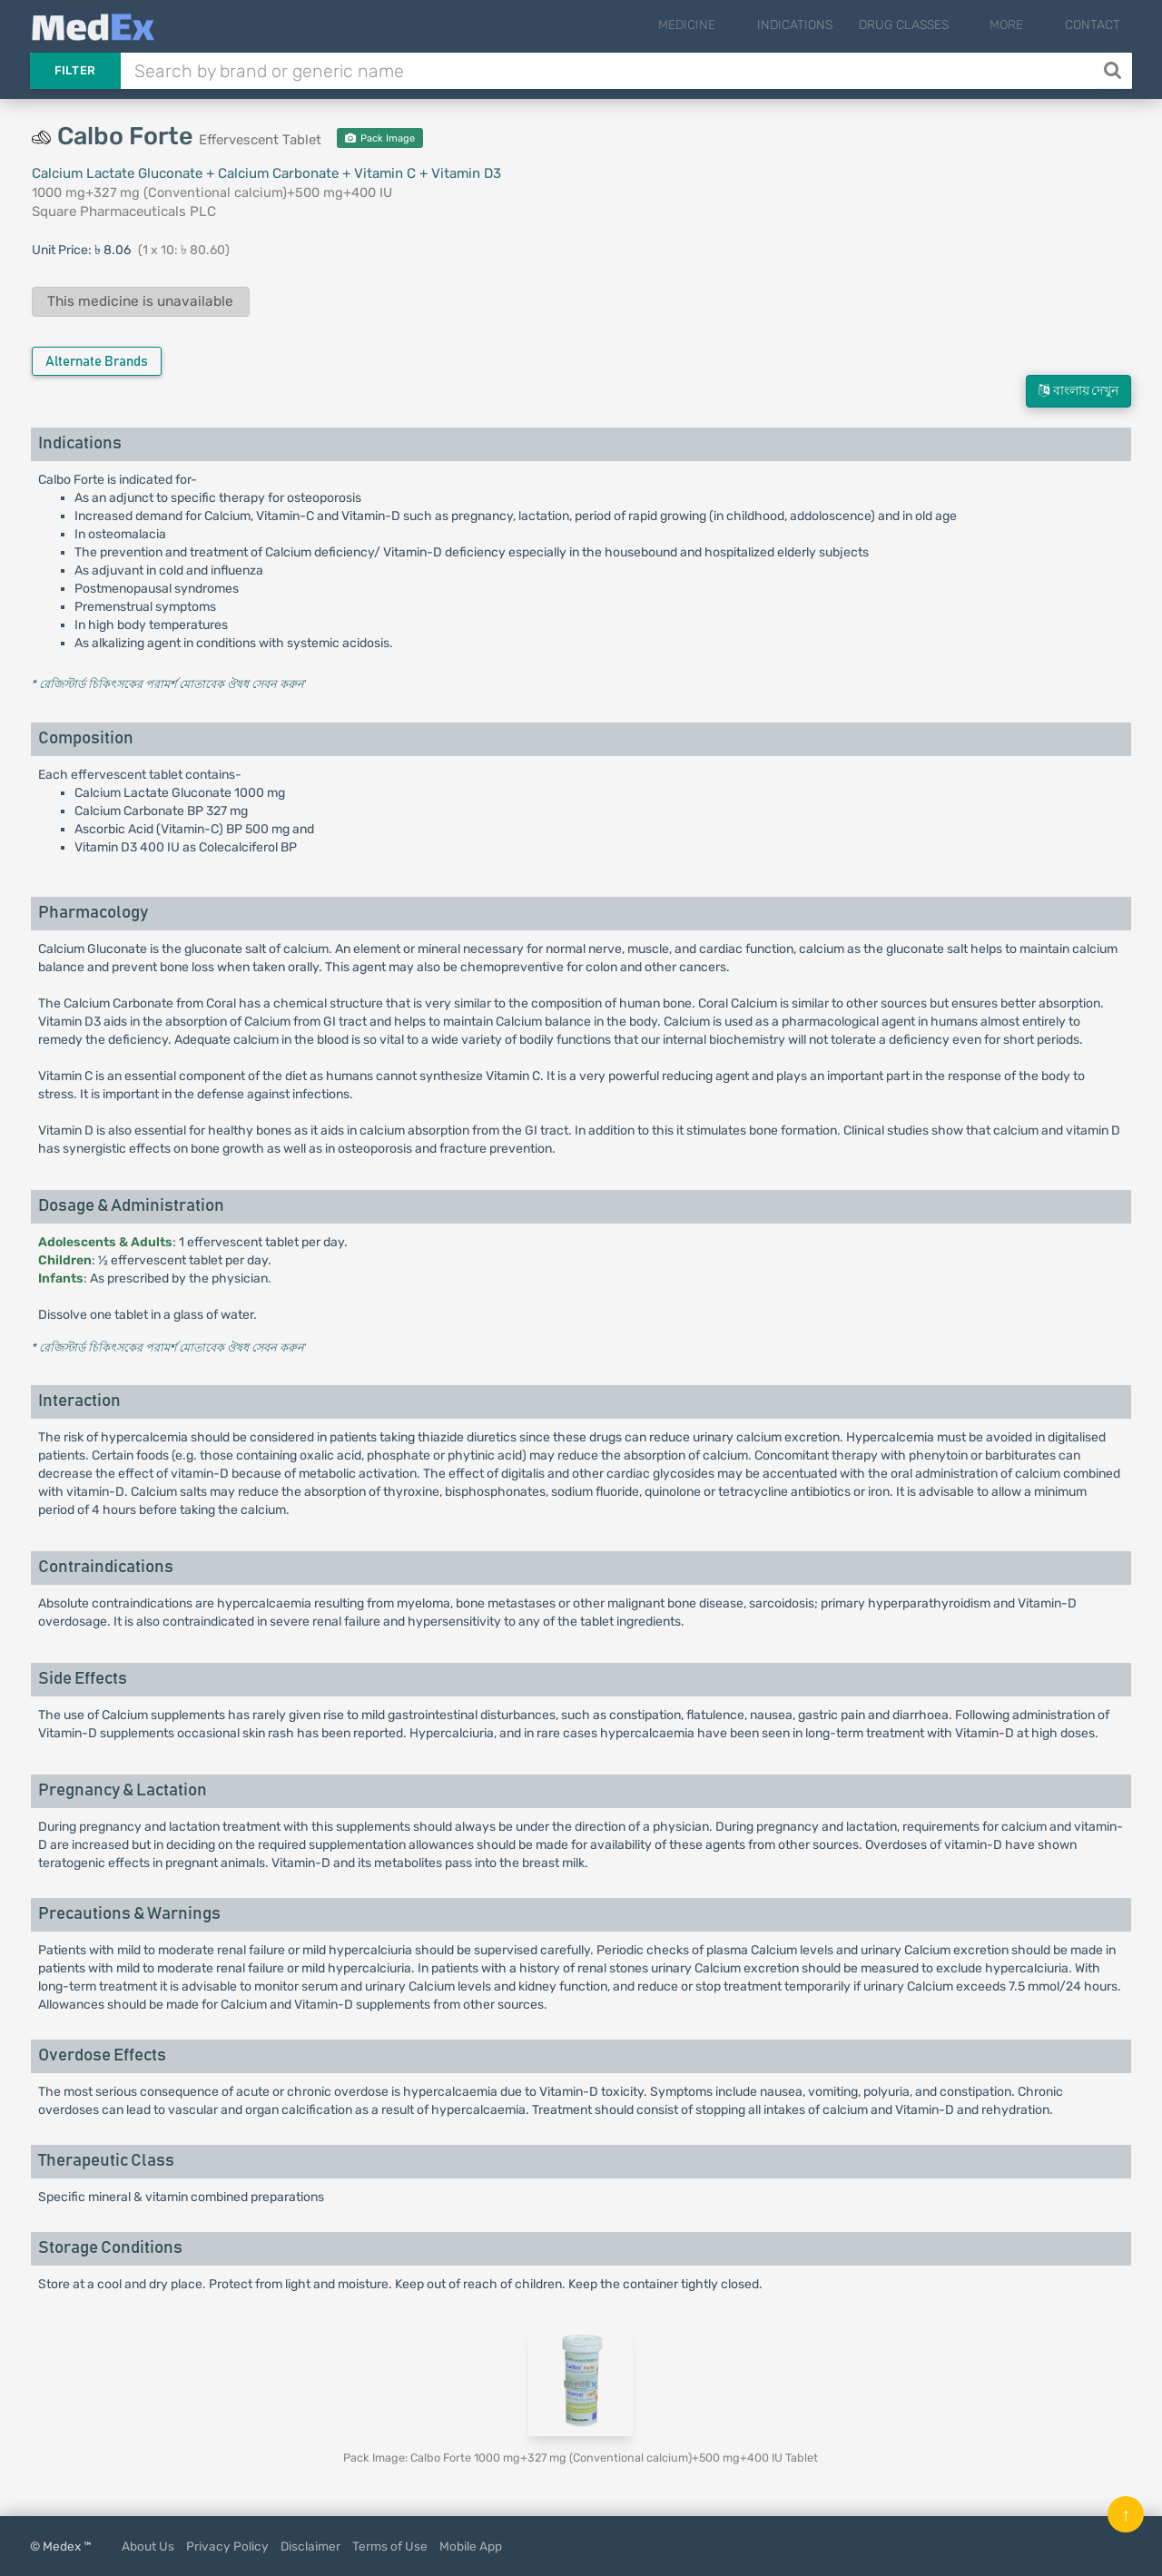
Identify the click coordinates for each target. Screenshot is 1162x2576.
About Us (148, 2546)
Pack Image (380, 138)
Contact (1092, 25)
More (1022, 25)
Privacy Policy (227, 2546)
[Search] (1114, 71)
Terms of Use (390, 2546)
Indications (824, 25)
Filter (75, 70)
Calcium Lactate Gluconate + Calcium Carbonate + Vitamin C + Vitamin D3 (266, 173)
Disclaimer (310, 2546)
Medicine (732, 25)
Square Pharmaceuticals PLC (124, 211)
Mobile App (470, 2546)
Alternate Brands (96, 362)
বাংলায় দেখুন (1078, 391)
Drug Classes (934, 25)
